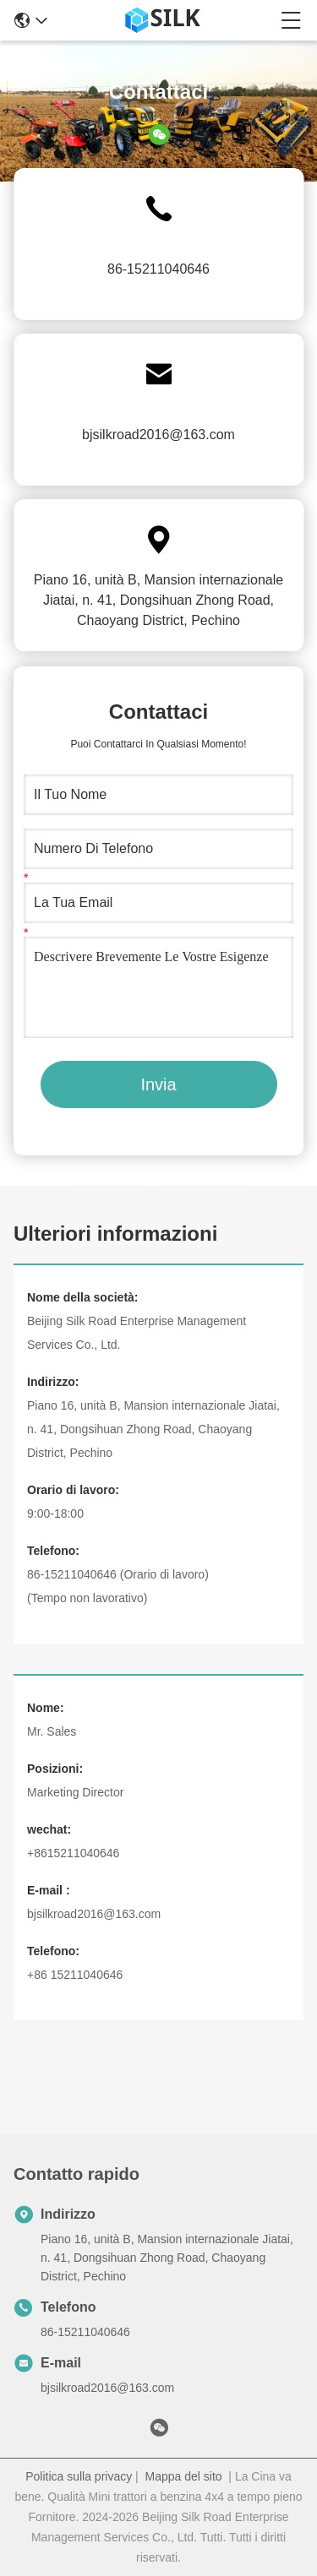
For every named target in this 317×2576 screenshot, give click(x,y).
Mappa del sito (183, 2476)
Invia (158, 1084)
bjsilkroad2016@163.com (158, 434)
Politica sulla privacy (78, 2476)
